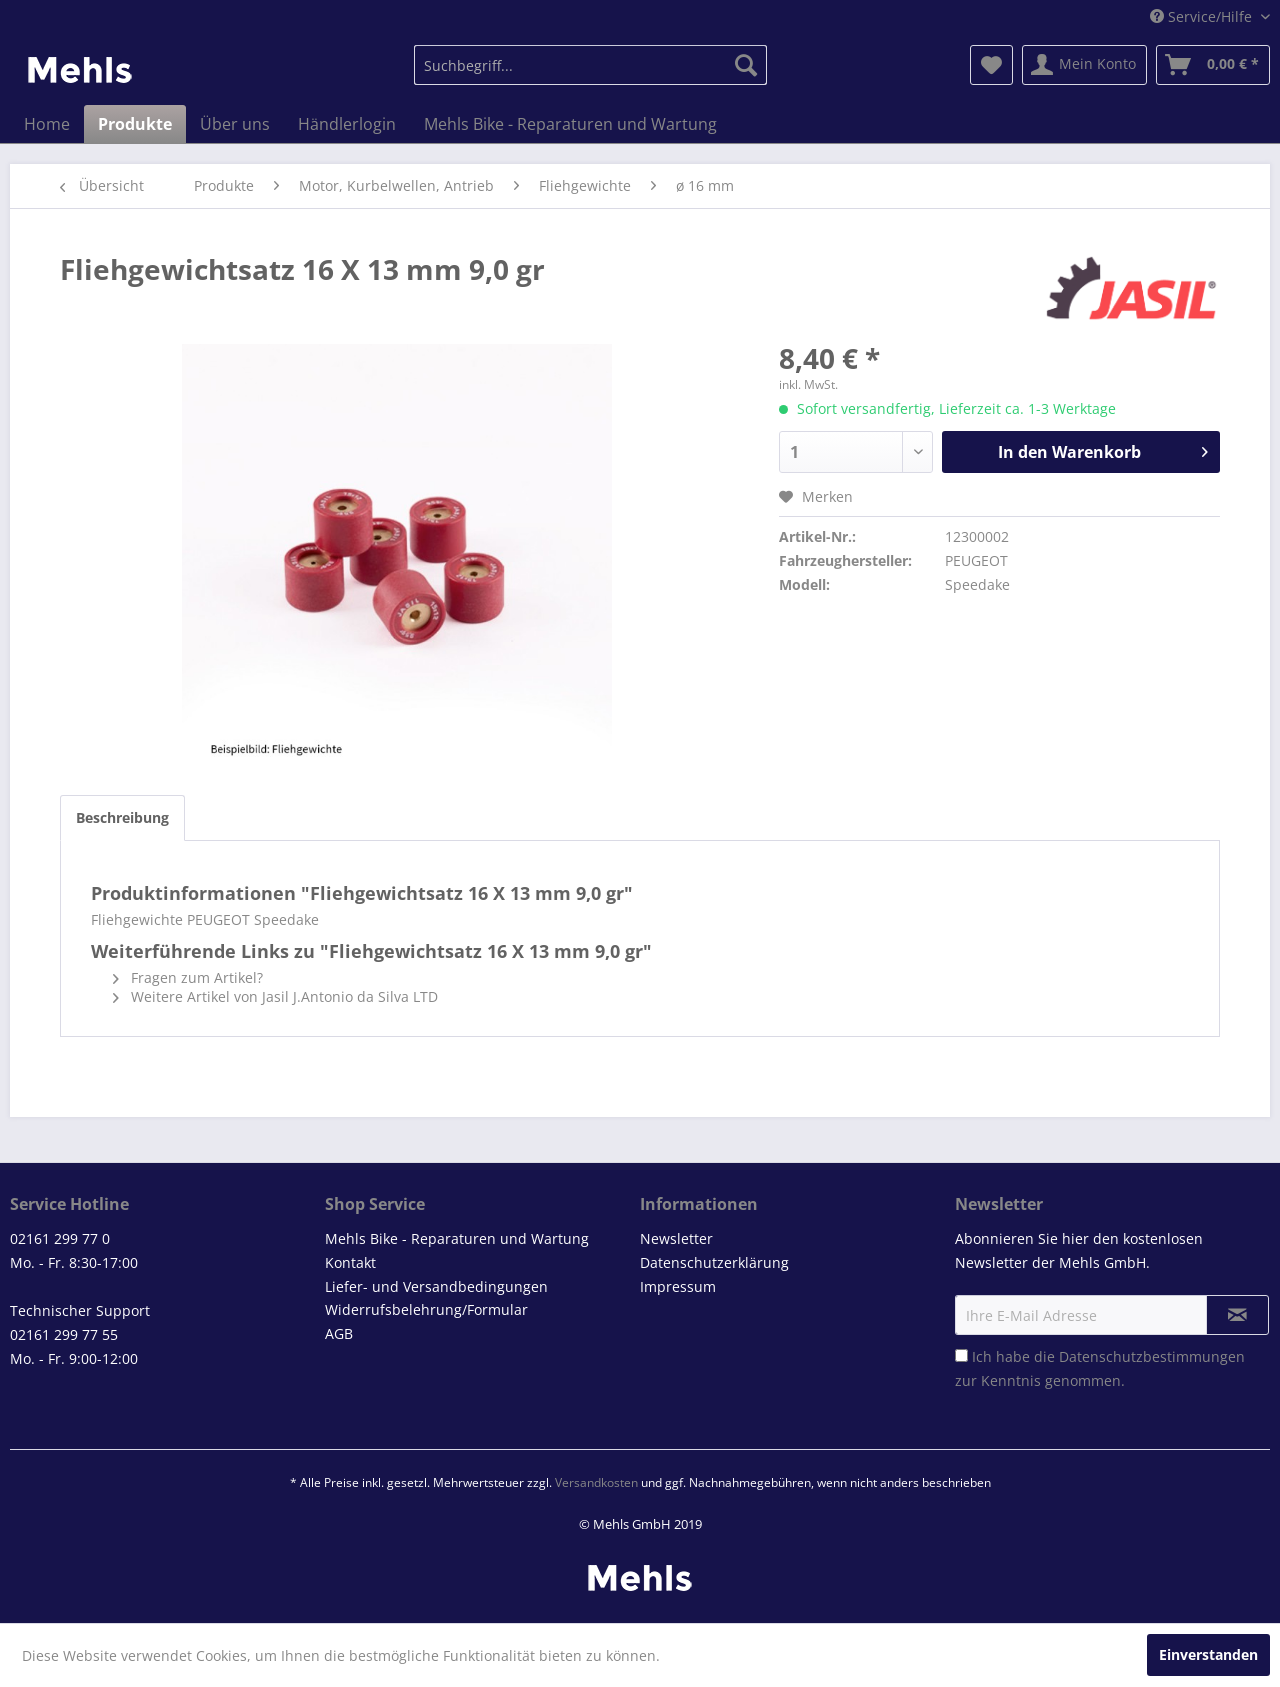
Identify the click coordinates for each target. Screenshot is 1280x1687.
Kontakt (350, 1262)
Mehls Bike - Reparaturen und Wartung (457, 1238)
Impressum (678, 1286)
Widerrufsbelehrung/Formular (426, 1309)
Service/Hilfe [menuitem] (1203, 16)
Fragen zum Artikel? (188, 977)
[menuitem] (590, 65)
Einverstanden (1208, 1654)
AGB (339, 1333)
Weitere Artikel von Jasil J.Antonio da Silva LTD (275, 996)
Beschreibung (122, 817)
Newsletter (676, 1238)
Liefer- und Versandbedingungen (436, 1286)
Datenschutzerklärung (714, 1262)
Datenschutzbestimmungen (1152, 1356)
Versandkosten (596, 1482)
